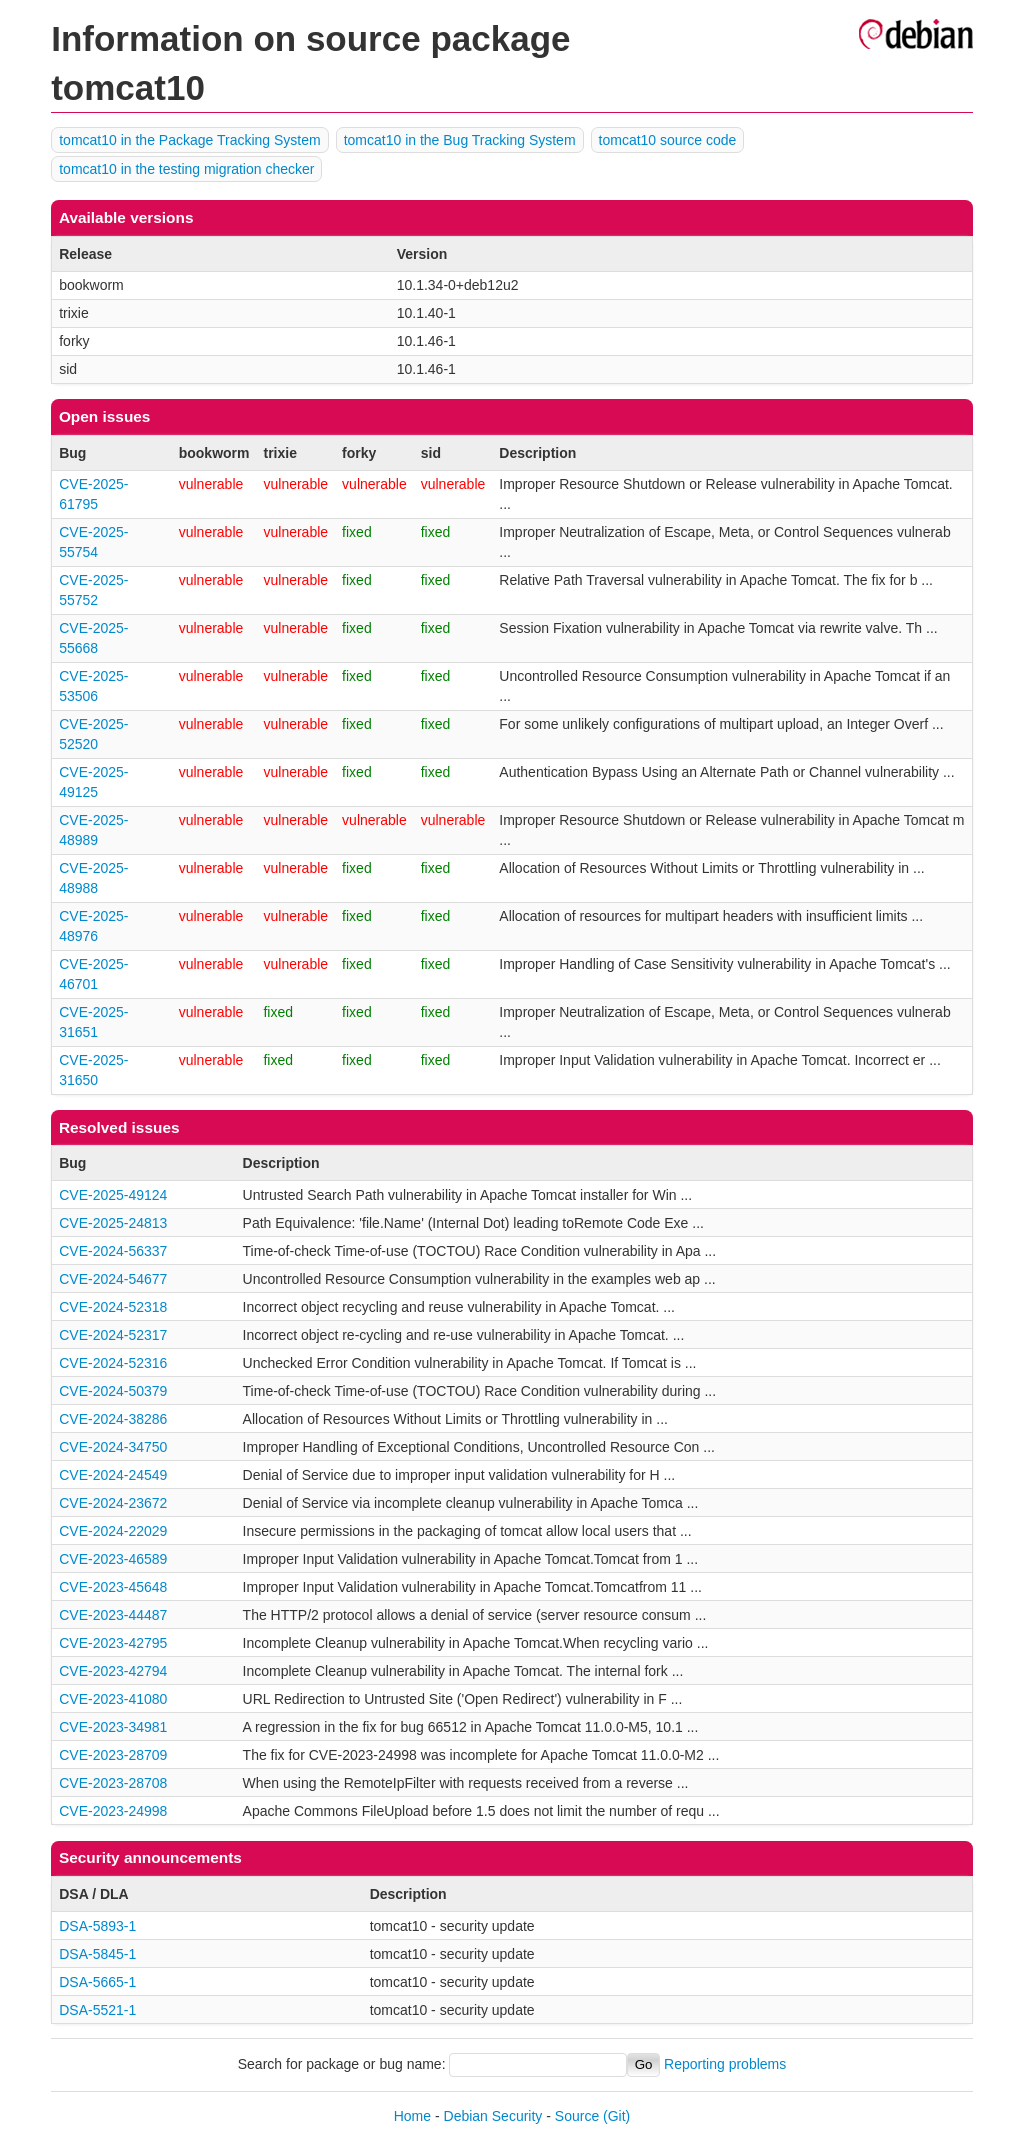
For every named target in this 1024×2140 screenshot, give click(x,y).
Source (577, 2116)
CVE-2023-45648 (113, 1587)
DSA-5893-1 (97, 1926)
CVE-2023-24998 (113, 1811)
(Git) (616, 2116)
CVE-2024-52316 (113, 1363)
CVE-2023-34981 (113, 1727)
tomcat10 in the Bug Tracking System (460, 140)
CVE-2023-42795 (113, 1643)
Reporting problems (725, 2064)
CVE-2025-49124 (113, 1195)
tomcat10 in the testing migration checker (186, 169)
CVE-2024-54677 (113, 1279)
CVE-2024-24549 (113, 1475)
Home (412, 2116)
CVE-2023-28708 (113, 1783)
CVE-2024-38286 (113, 1419)
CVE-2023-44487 (113, 1615)
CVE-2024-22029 (113, 1531)
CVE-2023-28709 (113, 1755)
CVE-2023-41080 (113, 1699)
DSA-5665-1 (97, 1982)
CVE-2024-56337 (113, 1251)
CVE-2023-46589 (113, 1559)
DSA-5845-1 (97, 1954)
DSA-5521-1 (97, 2010)
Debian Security (493, 2116)
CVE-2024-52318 (113, 1307)
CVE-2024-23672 (113, 1503)
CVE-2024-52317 (113, 1335)
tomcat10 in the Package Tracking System (189, 140)
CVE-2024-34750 (113, 1447)
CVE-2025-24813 (113, 1223)
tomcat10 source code (668, 140)
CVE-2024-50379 (113, 1391)
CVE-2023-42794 (113, 1671)
